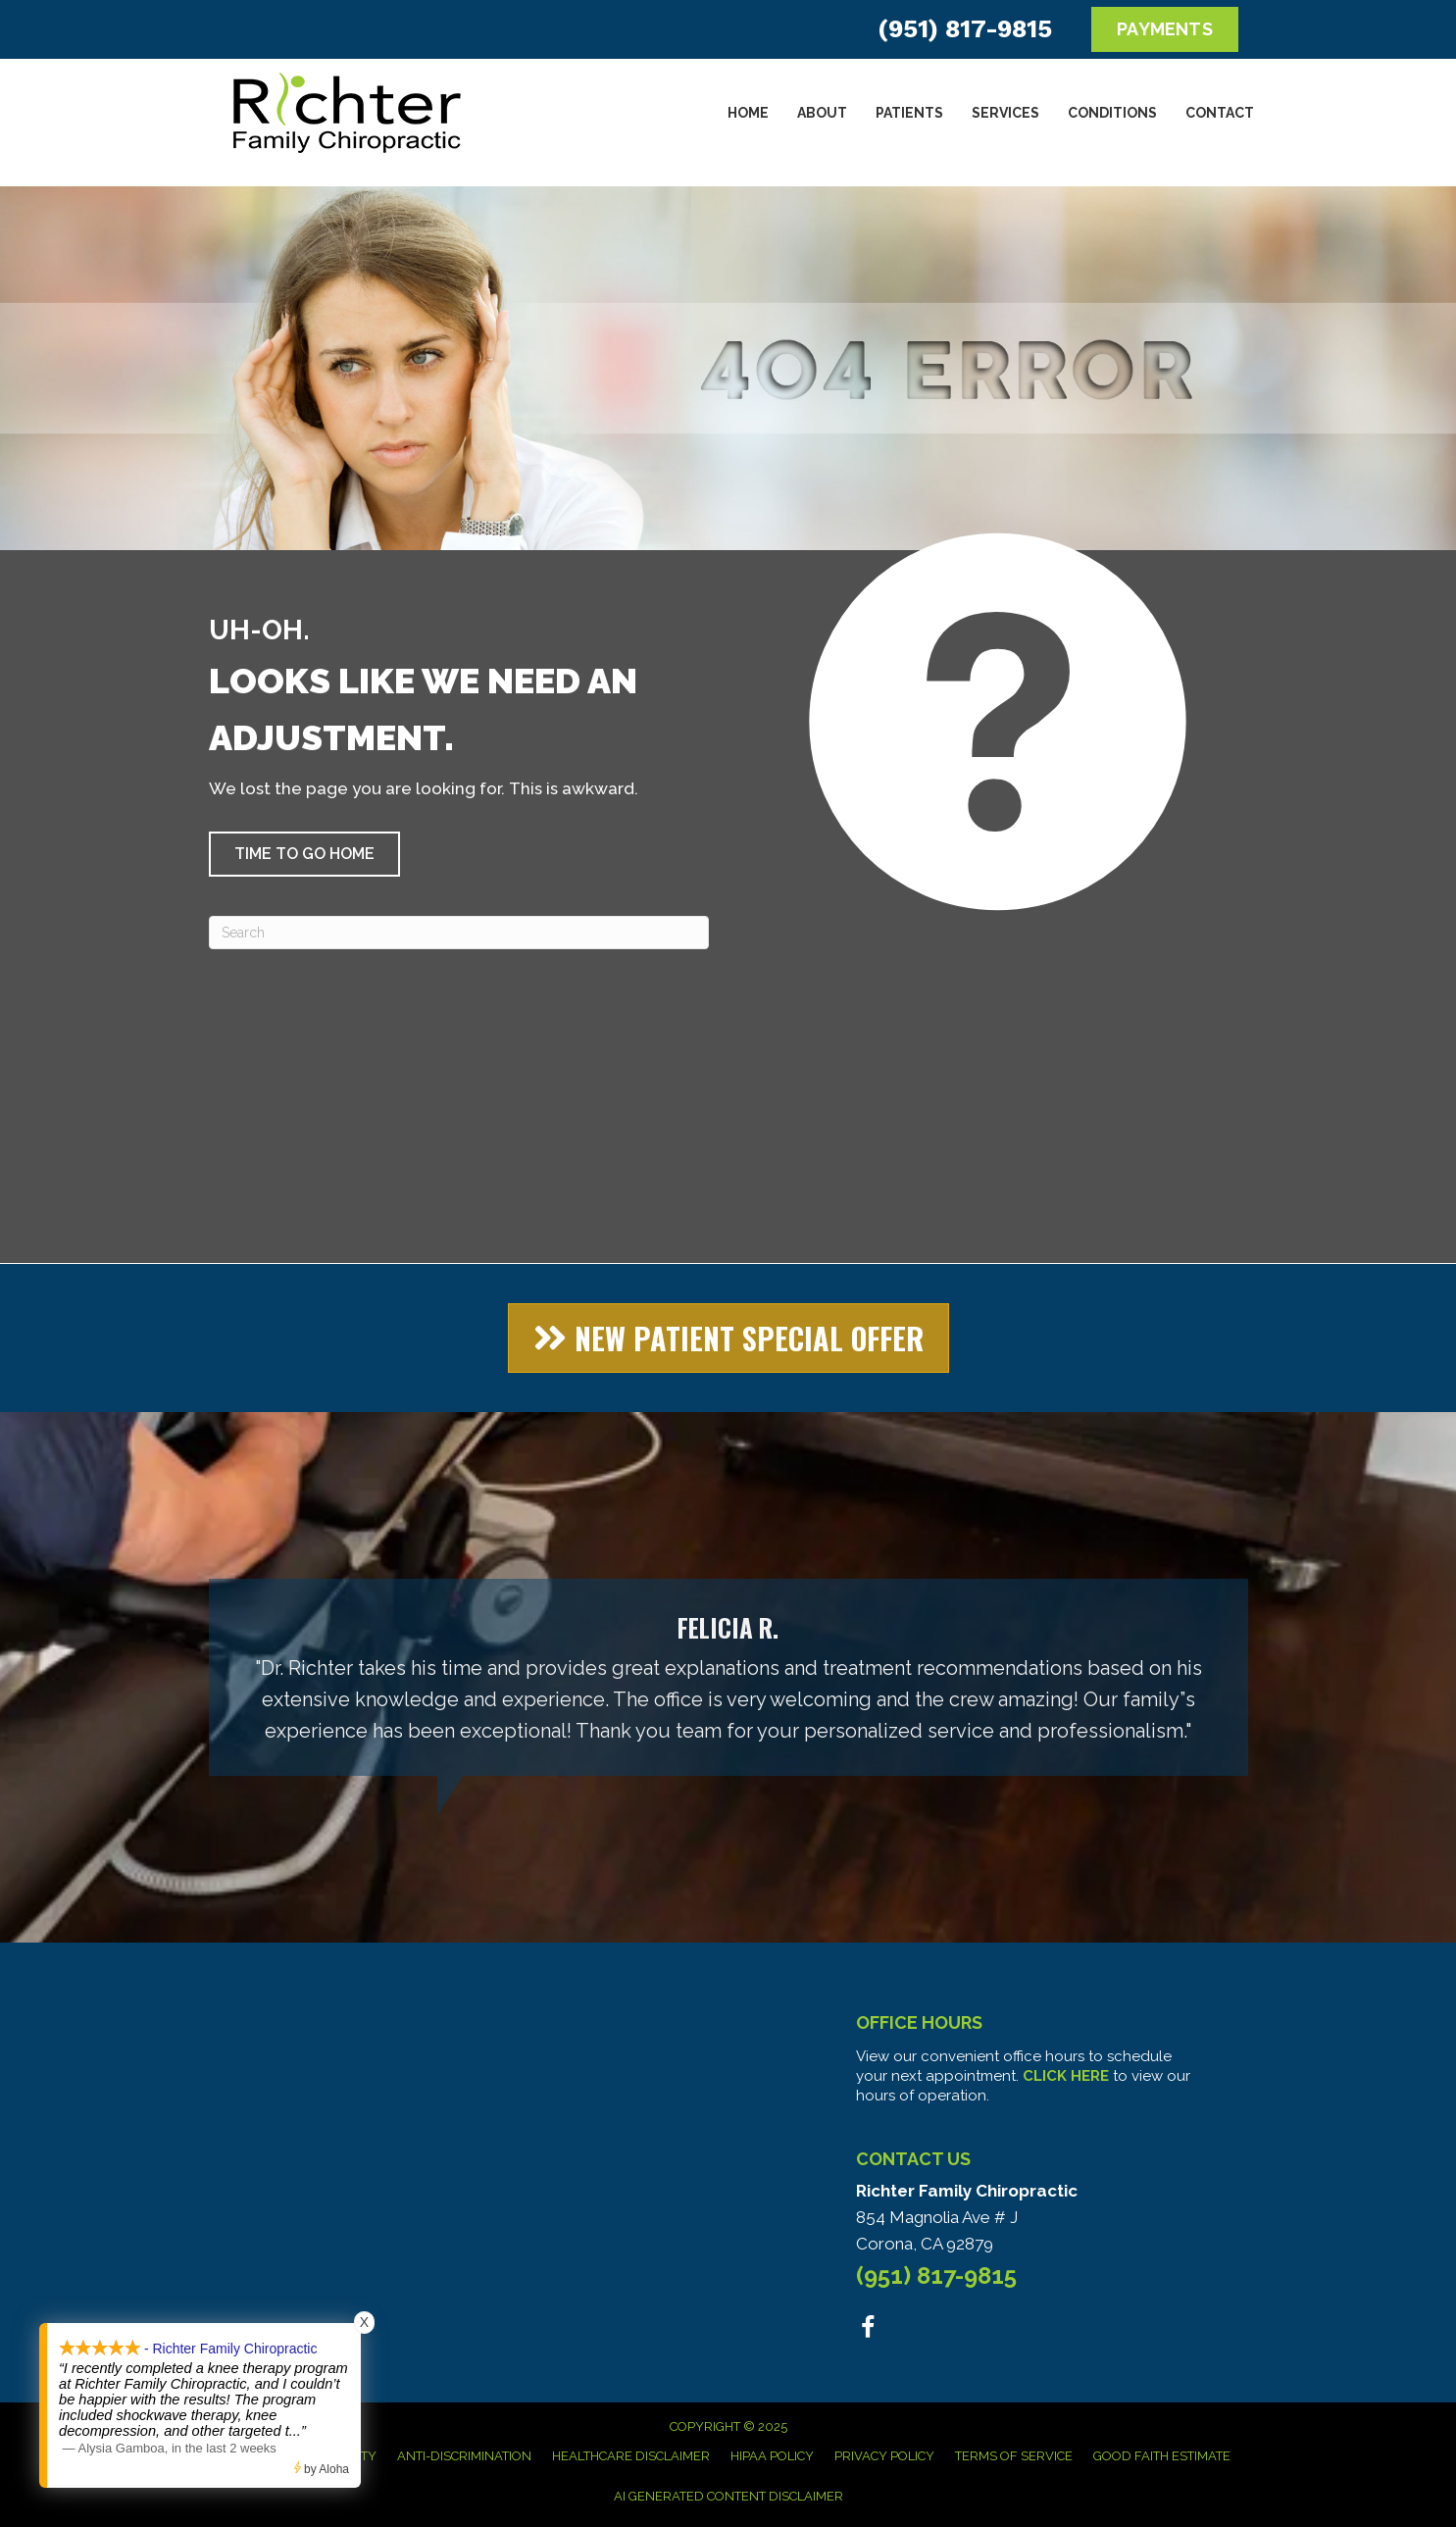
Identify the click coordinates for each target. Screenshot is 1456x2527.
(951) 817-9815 (965, 29)
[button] (304, 854)
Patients (909, 113)
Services (1005, 113)
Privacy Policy (884, 2456)
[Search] (459, 932)
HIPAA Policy (772, 2456)
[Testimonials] (728, 1677)
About (822, 113)
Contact (1219, 113)
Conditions (1112, 113)
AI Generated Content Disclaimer (728, 2496)
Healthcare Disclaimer (631, 2456)
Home (748, 113)
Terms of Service (1014, 2456)
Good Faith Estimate (1161, 2456)
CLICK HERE (1066, 2076)
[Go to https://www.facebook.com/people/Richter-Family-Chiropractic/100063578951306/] (868, 2330)
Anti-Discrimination (464, 2456)
